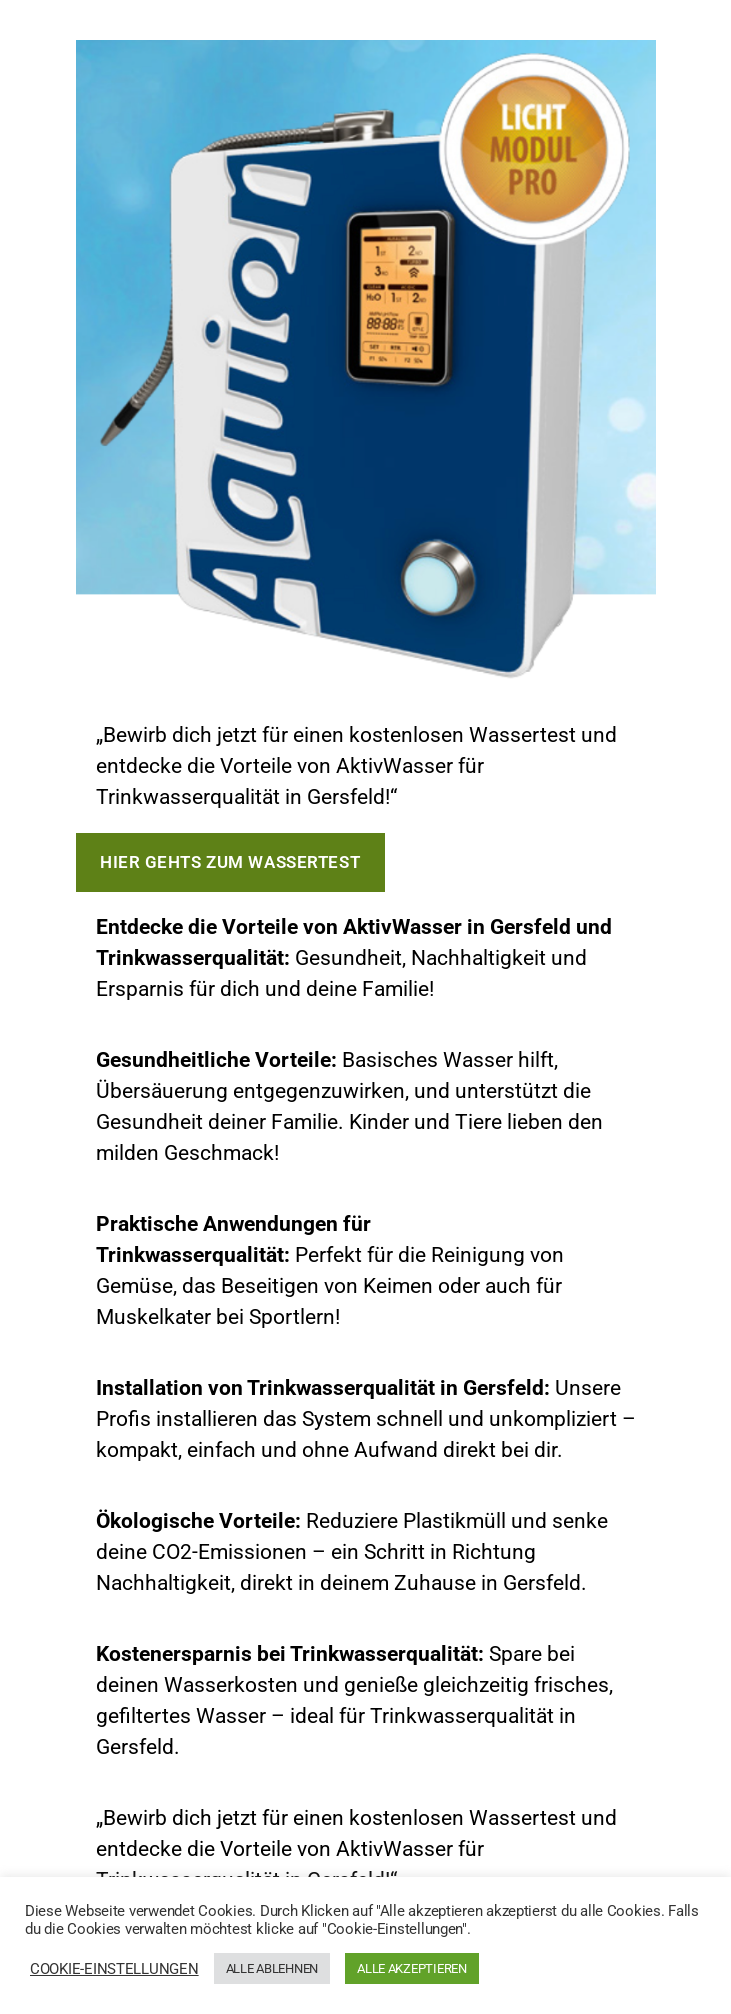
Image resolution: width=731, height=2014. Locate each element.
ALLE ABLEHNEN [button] (272, 1968)
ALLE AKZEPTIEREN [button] (412, 1968)
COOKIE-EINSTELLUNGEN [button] (114, 1969)
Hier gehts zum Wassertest (230, 862)
